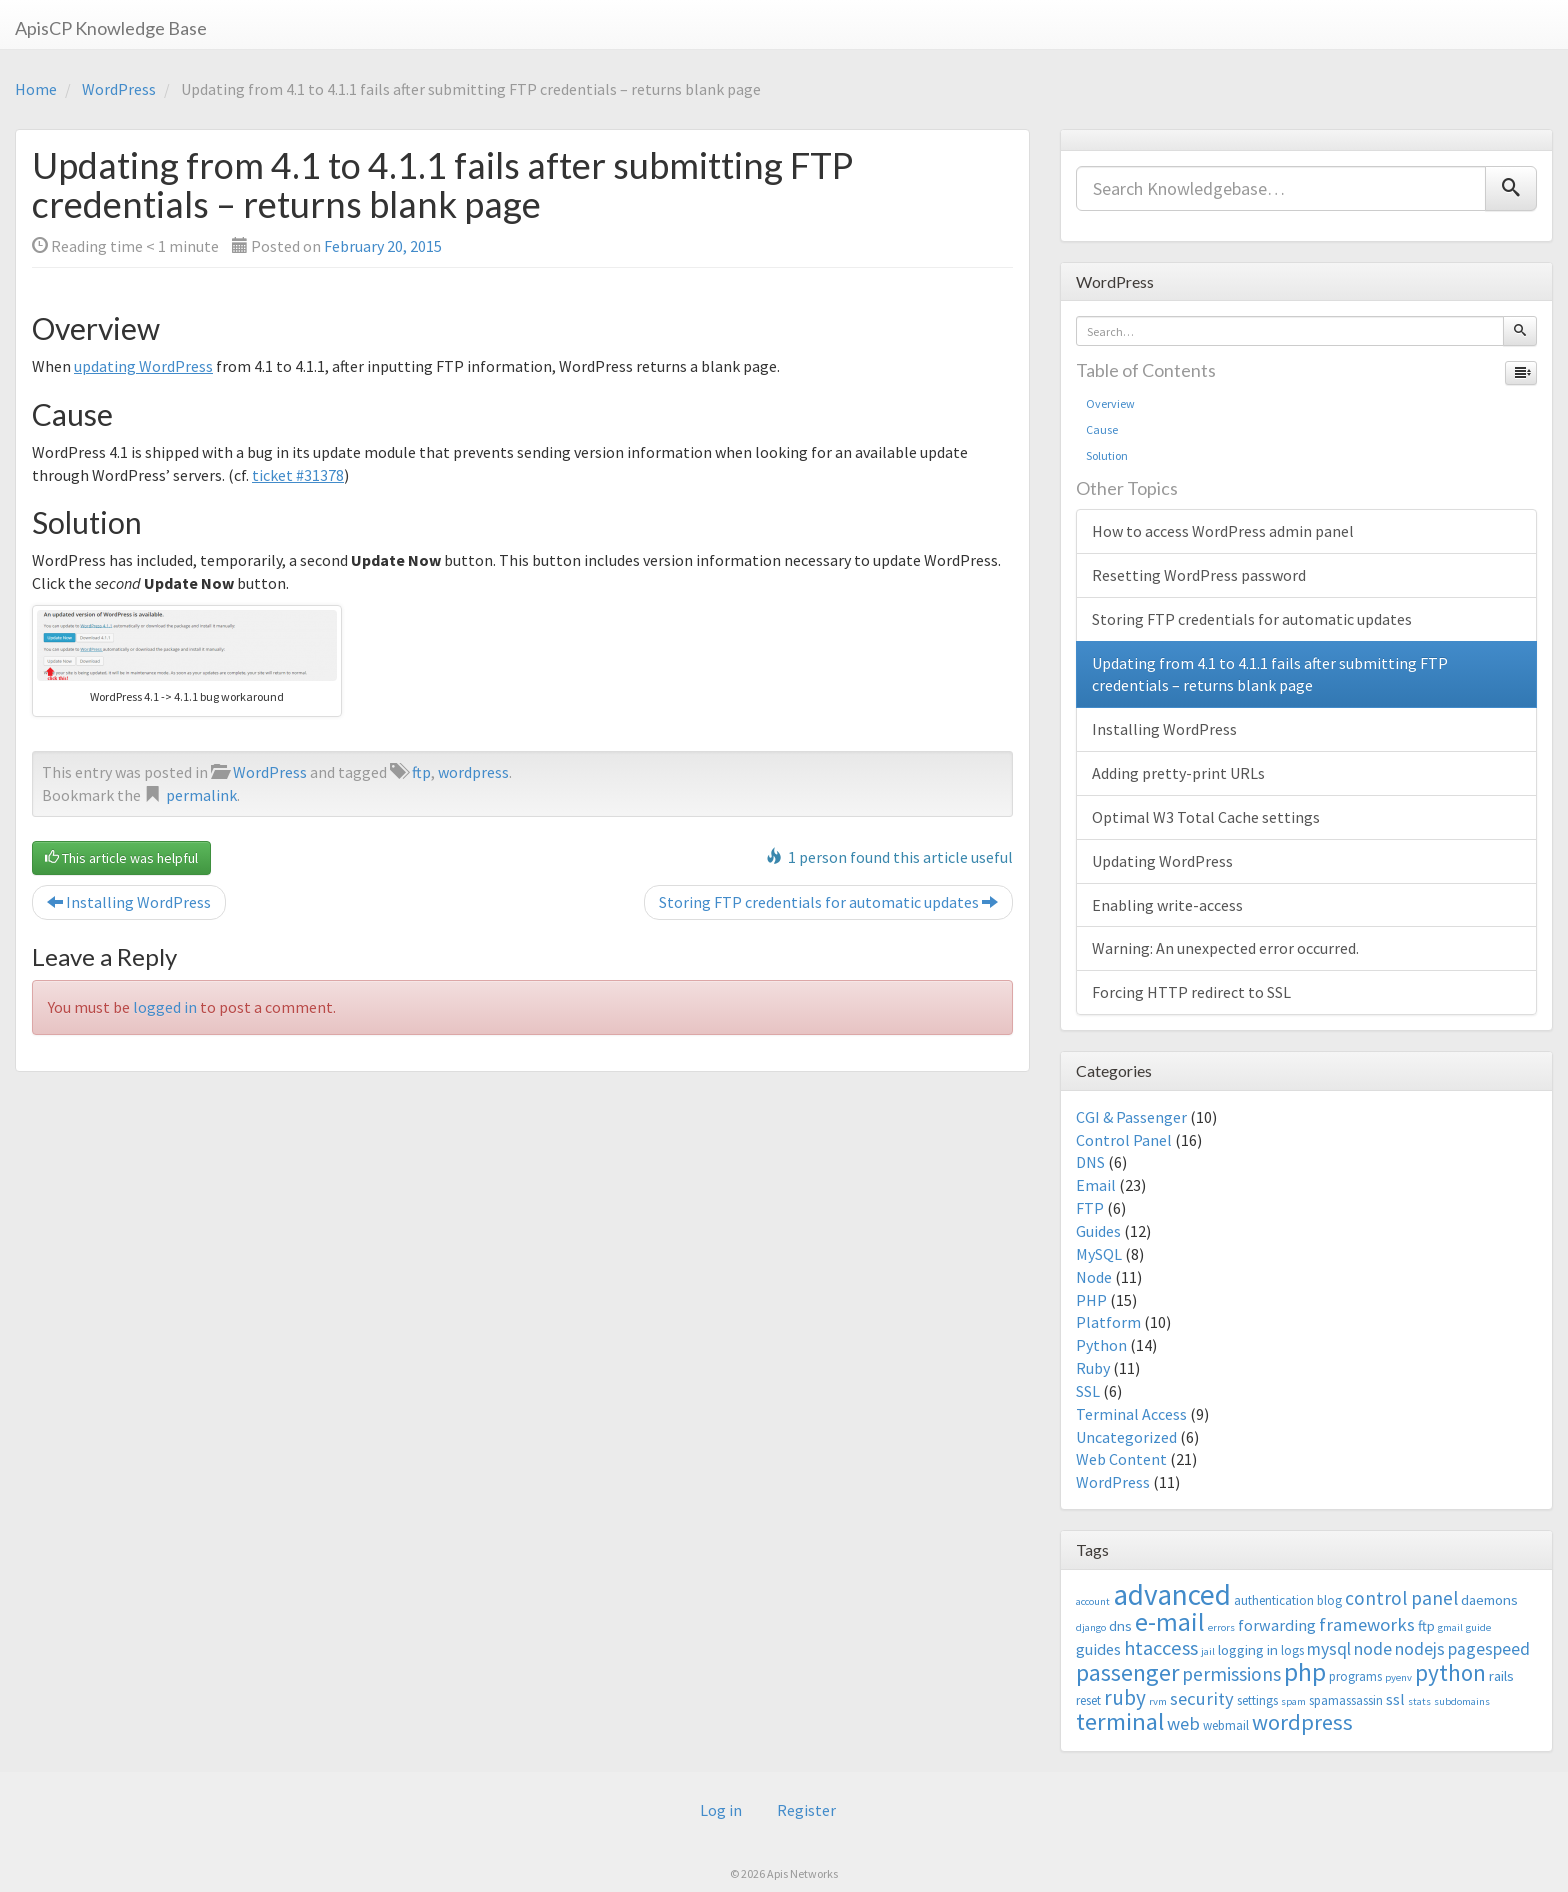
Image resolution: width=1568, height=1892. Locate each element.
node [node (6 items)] (1373, 1649)
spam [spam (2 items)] (1293, 1701)
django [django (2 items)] (1091, 1627)
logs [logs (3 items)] (1292, 1650)
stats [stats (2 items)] (1419, 1701)
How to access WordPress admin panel (1223, 531)
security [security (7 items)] (1202, 1698)
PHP (1091, 1300)
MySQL (1099, 1254)
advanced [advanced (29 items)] (1172, 1594)
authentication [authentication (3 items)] (1274, 1600)
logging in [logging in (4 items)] (1248, 1649)
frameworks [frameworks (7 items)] (1367, 1624)
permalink (201, 795)
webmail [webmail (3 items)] (1226, 1725)
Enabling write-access (1167, 905)
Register (806, 1810)
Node (1094, 1277)
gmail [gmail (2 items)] (1450, 1627)
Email (1096, 1185)
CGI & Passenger (1131, 1117)
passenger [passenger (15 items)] (1127, 1672)
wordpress (473, 772)
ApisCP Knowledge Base (111, 28)
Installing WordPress (129, 902)
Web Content (1121, 1459)
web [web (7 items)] (1183, 1723)
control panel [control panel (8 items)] (1401, 1598)
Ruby (1093, 1368)
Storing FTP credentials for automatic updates (828, 902)
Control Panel (1124, 1140)
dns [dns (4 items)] (1120, 1625)
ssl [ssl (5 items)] (1395, 1699)
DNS (1090, 1162)
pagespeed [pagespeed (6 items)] (1489, 1649)
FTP (1090, 1208)
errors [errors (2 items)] (1221, 1627)
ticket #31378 (298, 475)
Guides (1098, 1231)
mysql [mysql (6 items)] (1329, 1649)
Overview (1110, 403)
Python (1101, 1345)
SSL (1088, 1391)
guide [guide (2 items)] (1478, 1627)
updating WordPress (143, 366)
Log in (721, 1810)
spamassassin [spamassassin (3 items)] (1346, 1700)
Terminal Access (1131, 1414)
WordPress (119, 89)
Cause (1102, 429)
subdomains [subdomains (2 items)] (1462, 1701)
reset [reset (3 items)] (1088, 1700)
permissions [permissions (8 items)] (1231, 1674)
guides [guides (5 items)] (1098, 1649)
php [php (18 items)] (1305, 1672)
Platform (1108, 1322)
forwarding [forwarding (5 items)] (1277, 1625)
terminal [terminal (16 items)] (1120, 1721)
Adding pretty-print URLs (1178, 773)
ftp (421, 772)
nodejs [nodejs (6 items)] (1420, 1649)
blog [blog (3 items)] (1329, 1600)
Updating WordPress (1162, 861)
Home (36, 89)
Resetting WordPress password (1199, 575)
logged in (165, 1007)
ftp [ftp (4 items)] (1426, 1625)
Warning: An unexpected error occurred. (1225, 948)
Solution (1107, 455)
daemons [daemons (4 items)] (1489, 1599)
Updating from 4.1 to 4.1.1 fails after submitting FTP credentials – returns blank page (1270, 674)
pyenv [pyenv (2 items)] (1398, 1677)
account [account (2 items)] (1093, 1601)
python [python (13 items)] (1450, 1672)
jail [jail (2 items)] (1208, 1651)
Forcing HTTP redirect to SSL (1191, 992)
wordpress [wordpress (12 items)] (1302, 1722)
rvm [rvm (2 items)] (1158, 1701)
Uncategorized (1126, 1437)
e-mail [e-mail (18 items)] (1170, 1622)
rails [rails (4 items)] (1501, 1675)
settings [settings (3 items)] (1257, 1700)
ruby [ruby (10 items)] (1125, 1697)
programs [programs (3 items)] (1355, 1676)
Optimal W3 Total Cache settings (1206, 817)
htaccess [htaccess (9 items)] (1161, 1648)
